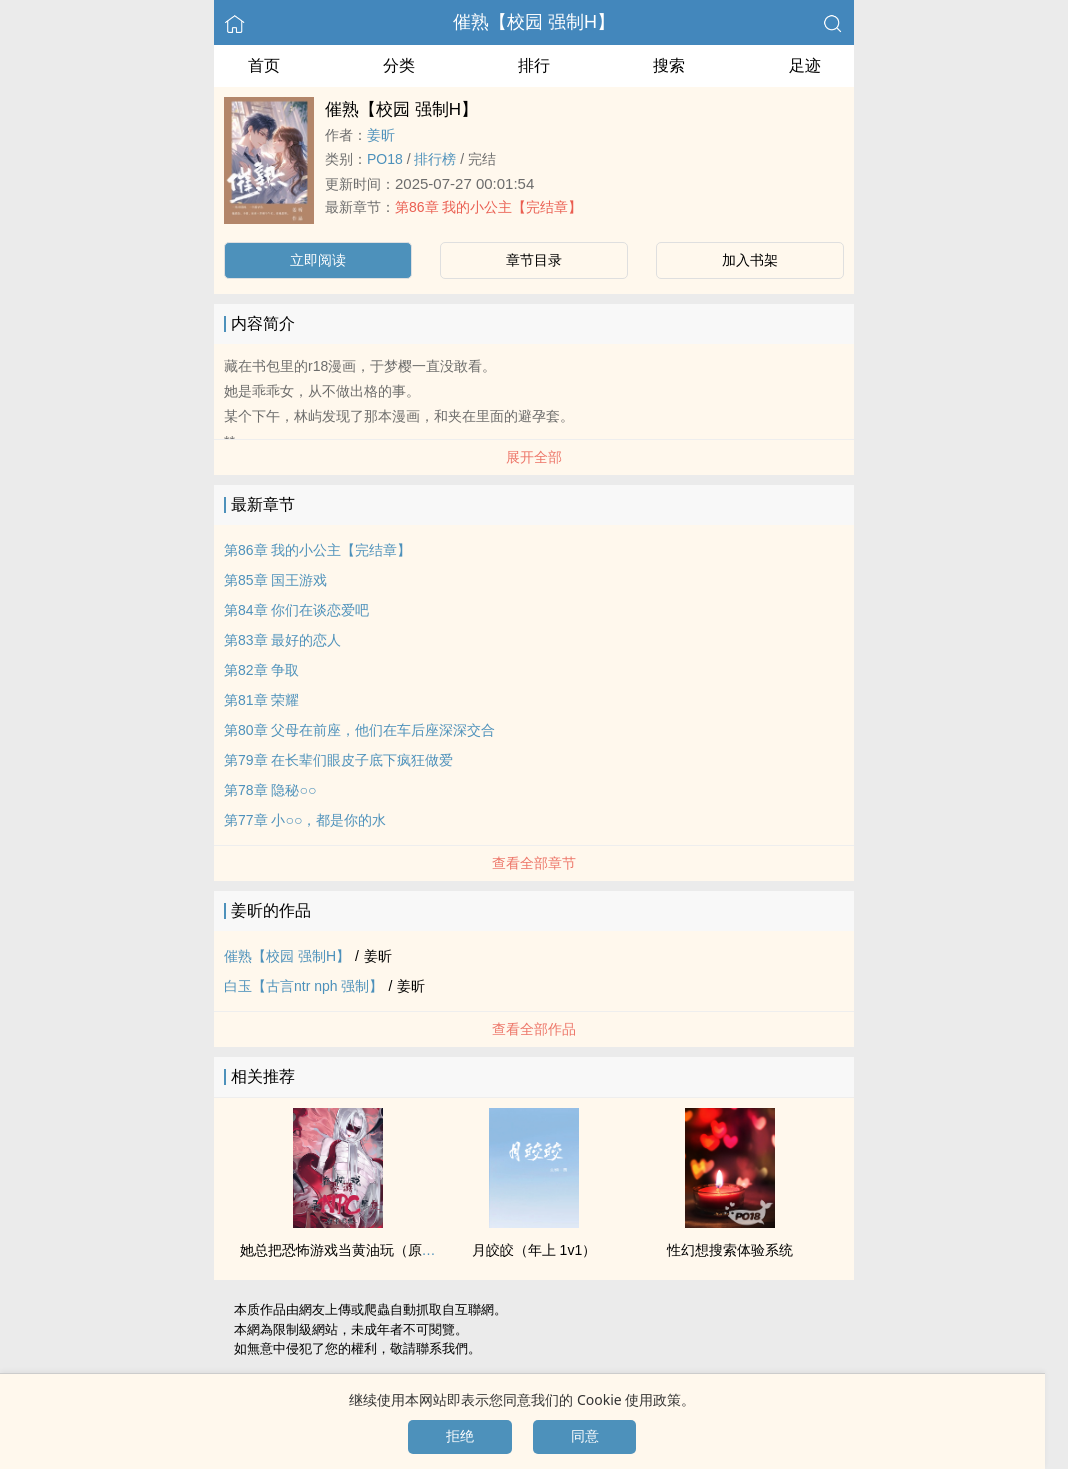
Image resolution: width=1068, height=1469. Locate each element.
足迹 (805, 65)
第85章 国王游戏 (275, 580)
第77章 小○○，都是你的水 (305, 820)
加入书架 (750, 260)
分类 (399, 65)
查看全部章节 (534, 863)
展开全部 (534, 457)
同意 (585, 1436)
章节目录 (534, 260)
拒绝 (460, 1436)
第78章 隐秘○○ (270, 790)
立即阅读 (318, 260)
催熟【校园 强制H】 (534, 22)
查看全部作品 (534, 1029)
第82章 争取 (261, 670)
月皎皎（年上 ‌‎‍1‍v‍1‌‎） (534, 1250)
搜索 (669, 65)
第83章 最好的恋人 (282, 640)
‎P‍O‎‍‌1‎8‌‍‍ (385, 159)
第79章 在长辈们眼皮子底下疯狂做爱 (338, 760)
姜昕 (381, 135)
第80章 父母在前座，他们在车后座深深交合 (359, 730)
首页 (264, 65)
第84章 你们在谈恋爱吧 (296, 610)
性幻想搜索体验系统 (730, 1250)
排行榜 (435, 159)
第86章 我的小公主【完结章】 (488, 207)
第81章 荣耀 (261, 700)
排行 (534, 65)
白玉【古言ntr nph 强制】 (303, 986)
